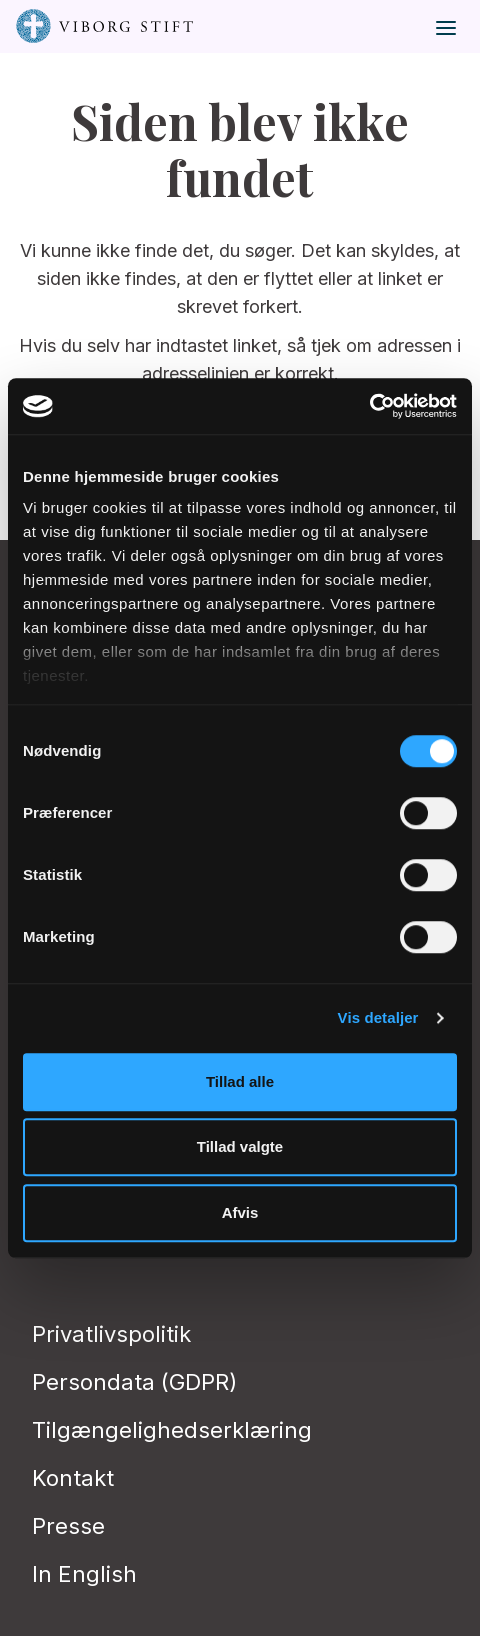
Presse (68, 1526)
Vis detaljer (378, 1017)
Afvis (240, 1212)
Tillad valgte (240, 1146)
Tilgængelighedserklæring (172, 1430)
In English (84, 1574)
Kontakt (73, 1478)
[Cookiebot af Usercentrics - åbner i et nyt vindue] (369, 406)
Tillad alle (240, 1081)
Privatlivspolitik (111, 1334)
